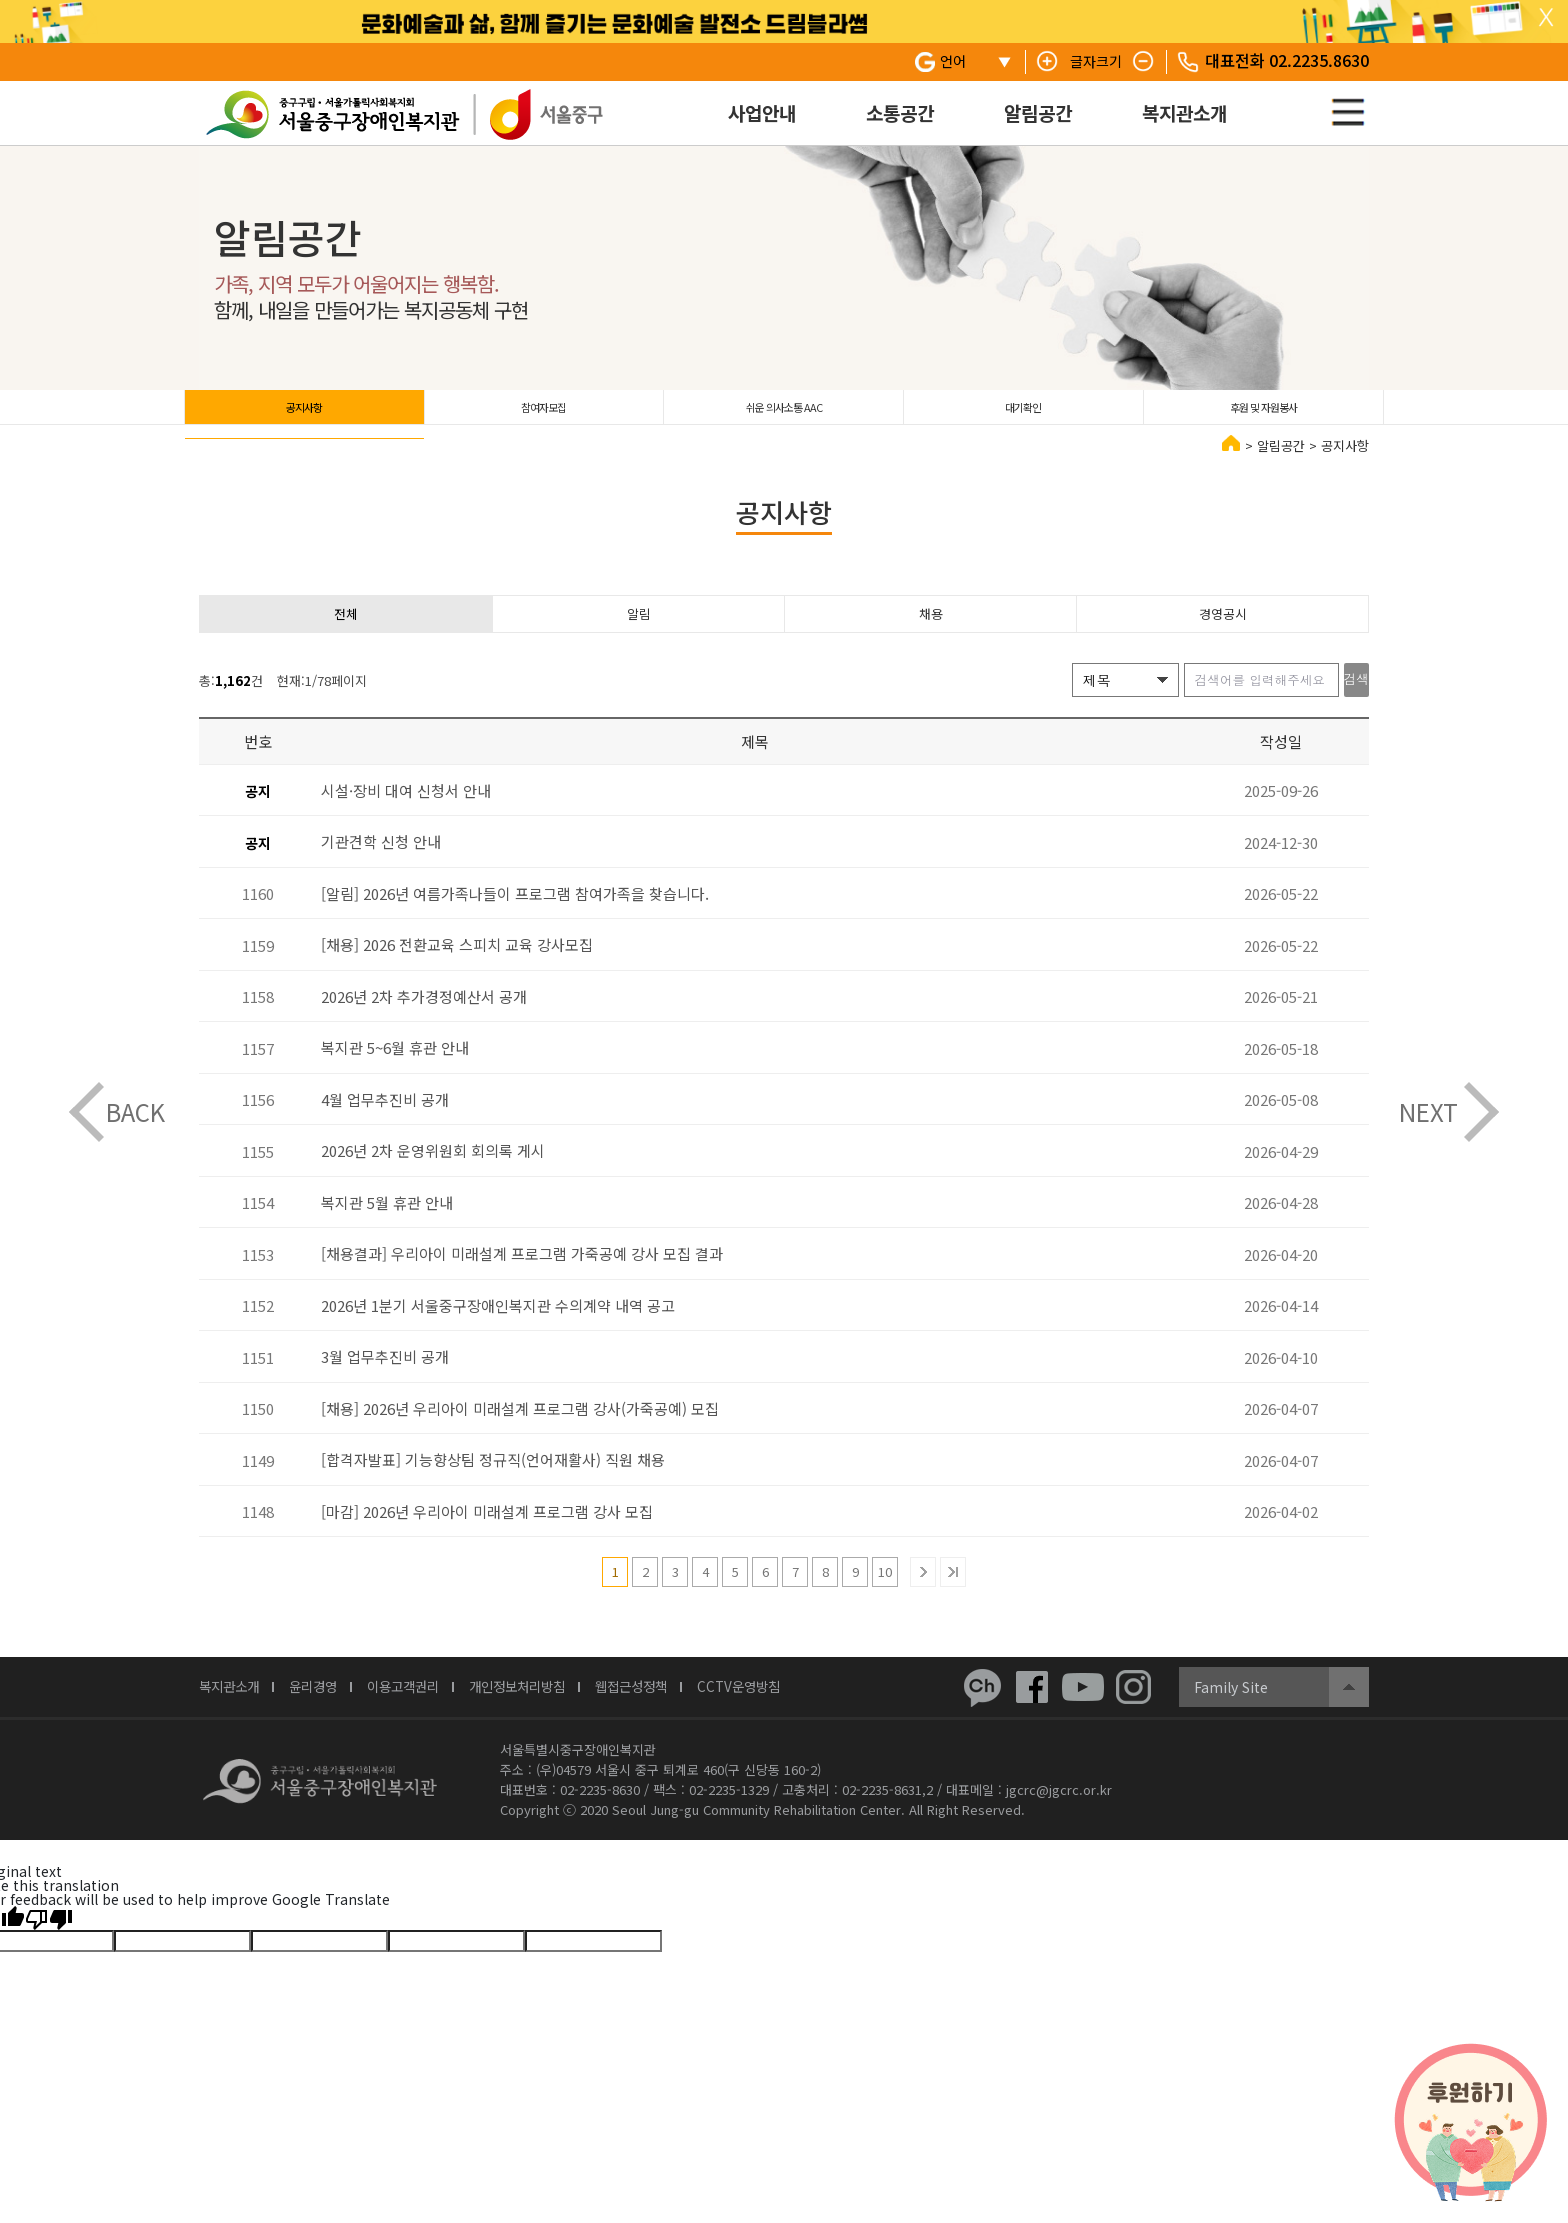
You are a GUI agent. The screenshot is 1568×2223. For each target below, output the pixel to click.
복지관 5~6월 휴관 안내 (395, 1069)
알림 (639, 632)
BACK (135, 1111)
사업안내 (762, 112)
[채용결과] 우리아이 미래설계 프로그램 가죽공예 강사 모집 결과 (522, 1275)
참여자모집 (543, 414)
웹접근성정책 (683, 1709)
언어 (953, 61)
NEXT (1428, 1111)
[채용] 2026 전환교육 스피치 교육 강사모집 (457, 966)
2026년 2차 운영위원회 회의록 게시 (433, 1172)
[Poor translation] (49, 1940)
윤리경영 (327, 1709)
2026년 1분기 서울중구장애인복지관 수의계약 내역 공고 (498, 1327)
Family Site (1231, 1709)
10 (885, 1593)
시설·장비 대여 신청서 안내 (406, 812)
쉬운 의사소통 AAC (783, 414)
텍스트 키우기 (1048, 62)
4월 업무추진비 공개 (385, 1121)
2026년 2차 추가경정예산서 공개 (424, 1018)
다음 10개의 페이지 (923, 1594)
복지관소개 (1184, 112)
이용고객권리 (427, 1709)
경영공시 (1223, 632)
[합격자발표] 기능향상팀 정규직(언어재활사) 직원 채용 (493, 1481)
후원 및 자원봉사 (1263, 414)
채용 (931, 632)
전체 (346, 632)
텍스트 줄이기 (1144, 62)
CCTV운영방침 (801, 1709)
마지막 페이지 (953, 1594)
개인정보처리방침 (555, 1709)
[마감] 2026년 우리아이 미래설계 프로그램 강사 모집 (487, 1533)
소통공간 (900, 112)
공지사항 (304, 414)
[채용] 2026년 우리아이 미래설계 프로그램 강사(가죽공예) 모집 (520, 1430)
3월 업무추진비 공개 (385, 1378)
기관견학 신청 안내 (381, 863)
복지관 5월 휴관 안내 (387, 1224)
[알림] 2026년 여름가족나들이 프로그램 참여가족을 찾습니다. (515, 915)
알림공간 (1038, 112)
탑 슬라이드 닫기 (1546, 18)
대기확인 (1023, 414)
